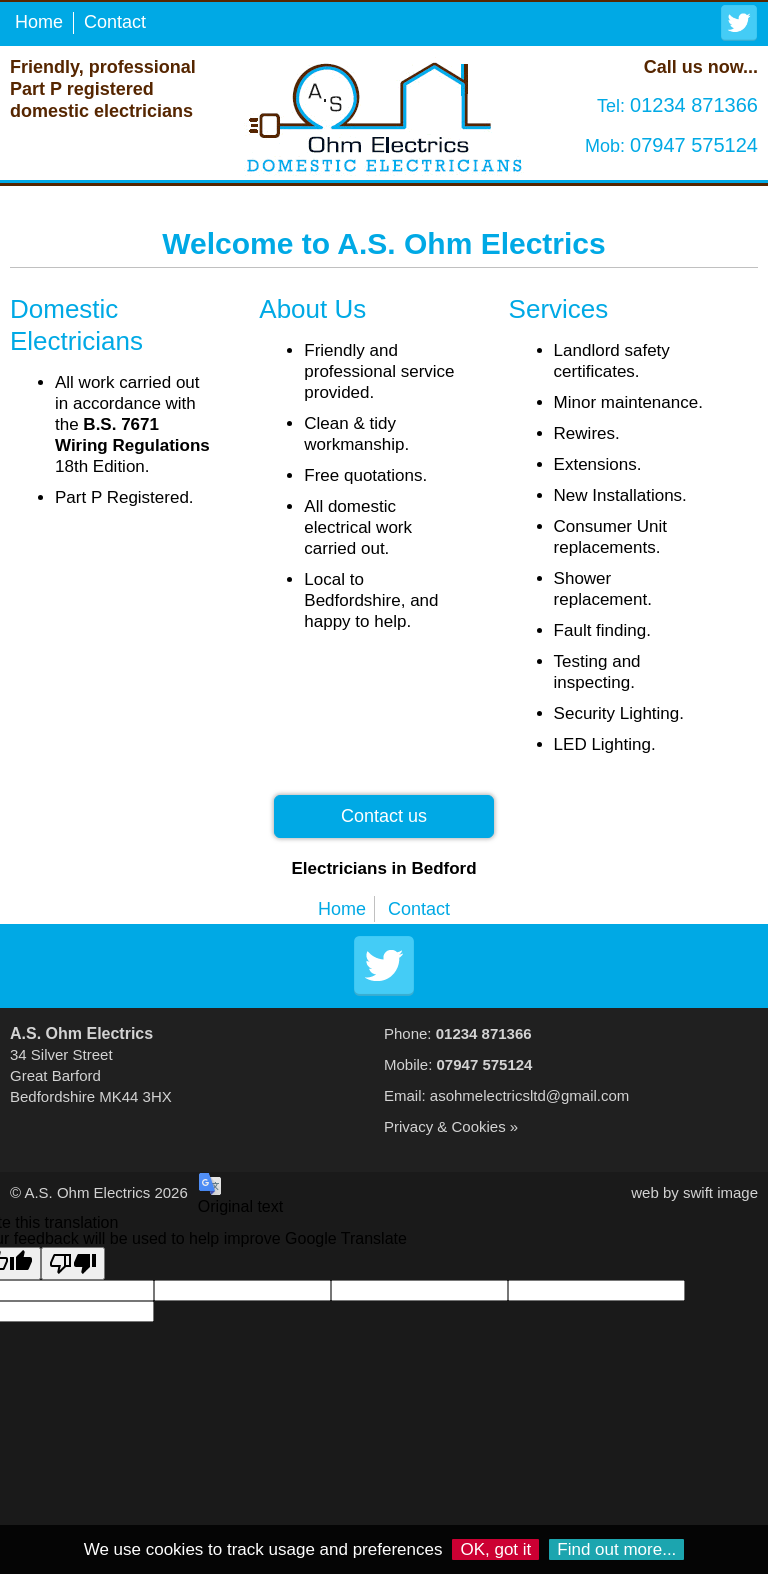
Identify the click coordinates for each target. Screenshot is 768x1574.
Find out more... (616, 1549)
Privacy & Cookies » (451, 1126)
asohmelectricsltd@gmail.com (529, 1095)
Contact (115, 22)
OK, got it (495, 1549)
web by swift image (694, 1192)
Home (39, 22)
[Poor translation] (73, 1263)
